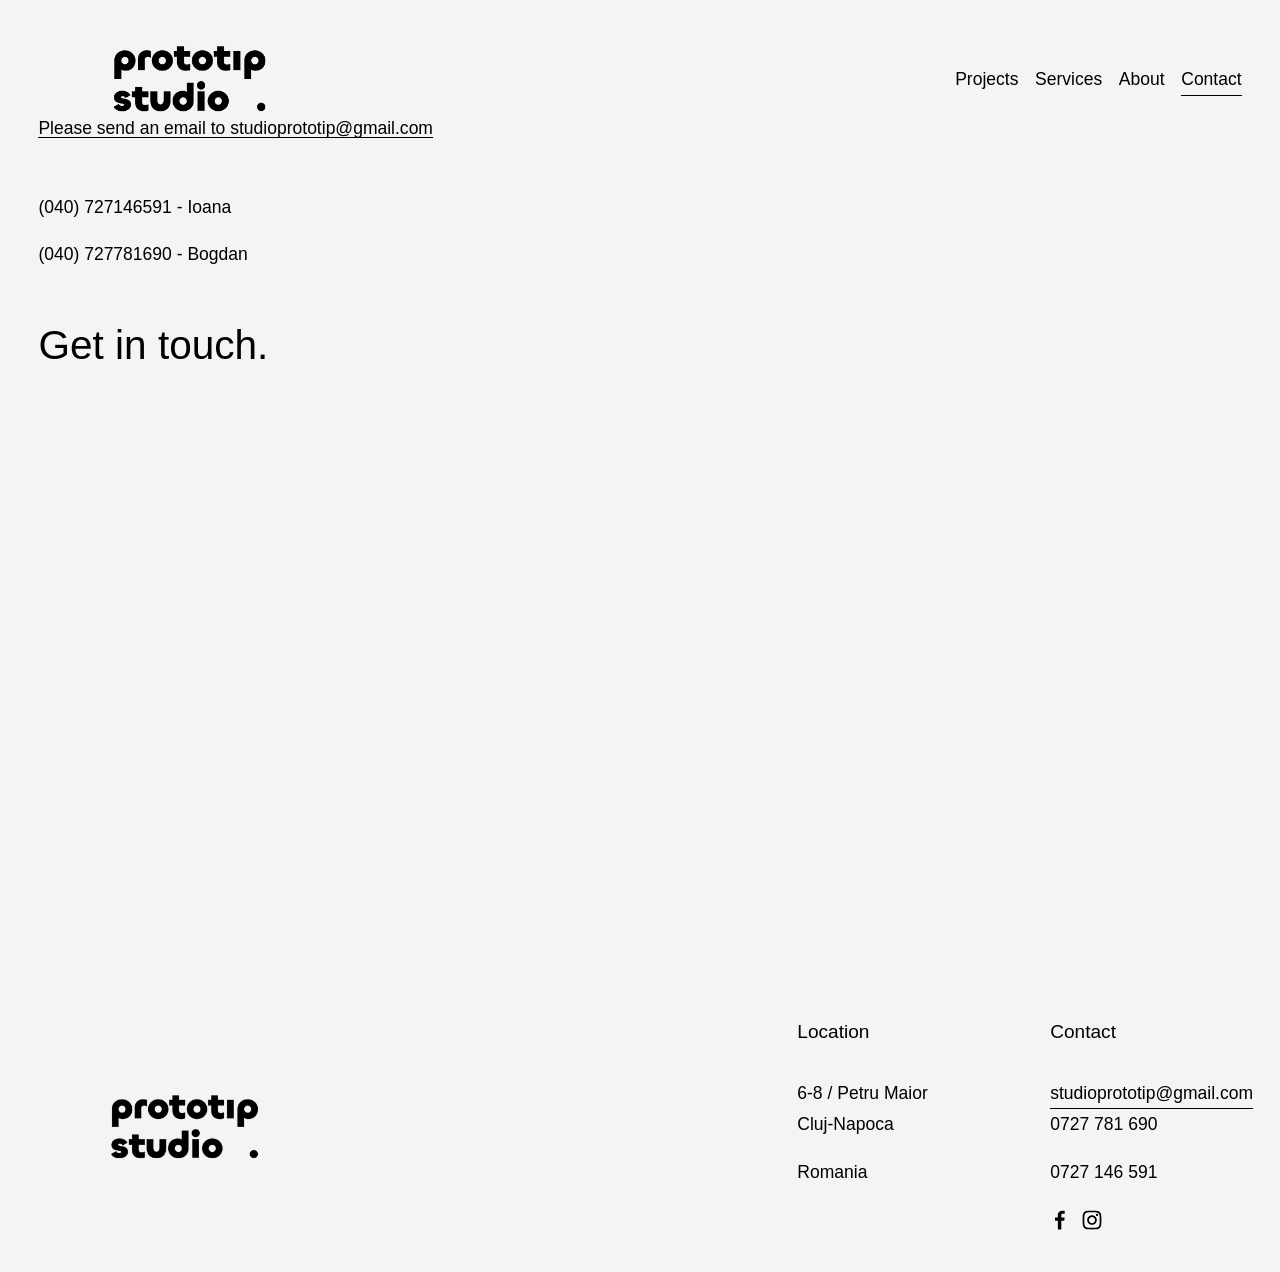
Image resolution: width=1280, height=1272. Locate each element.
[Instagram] (1092, 1220)
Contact (1211, 79)
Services (1068, 79)
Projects (986, 79)
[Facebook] (1060, 1220)
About (1142, 79)
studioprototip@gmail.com (1151, 1093)
